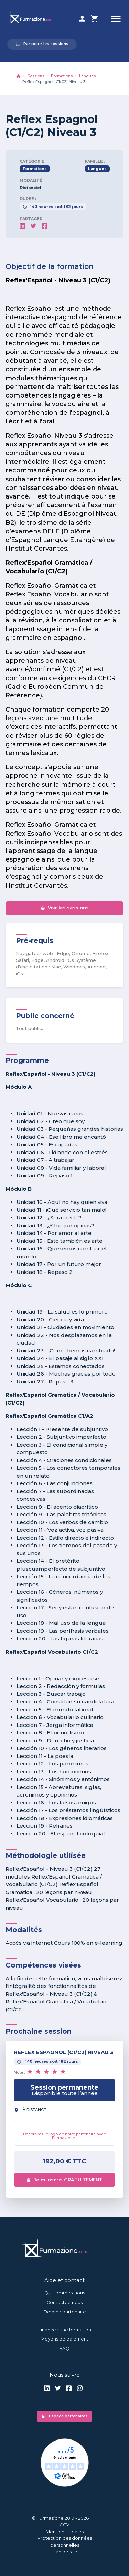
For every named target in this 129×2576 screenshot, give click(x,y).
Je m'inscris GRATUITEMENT (64, 2179)
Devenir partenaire (64, 2311)
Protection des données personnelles (64, 2541)
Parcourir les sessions (41, 44)
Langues (87, 75)
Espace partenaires (64, 2416)
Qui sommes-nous (64, 2292)
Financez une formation (64, 2329)
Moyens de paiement (64, 2339)
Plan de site (64, 2551)
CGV (64, 2524)
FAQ (64, 2348)
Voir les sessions (65, 907)
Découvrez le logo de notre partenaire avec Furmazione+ (64, 2136)
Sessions (36, 75)
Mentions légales (65, 2531)
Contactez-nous (64, 2302)
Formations (62, 75)
